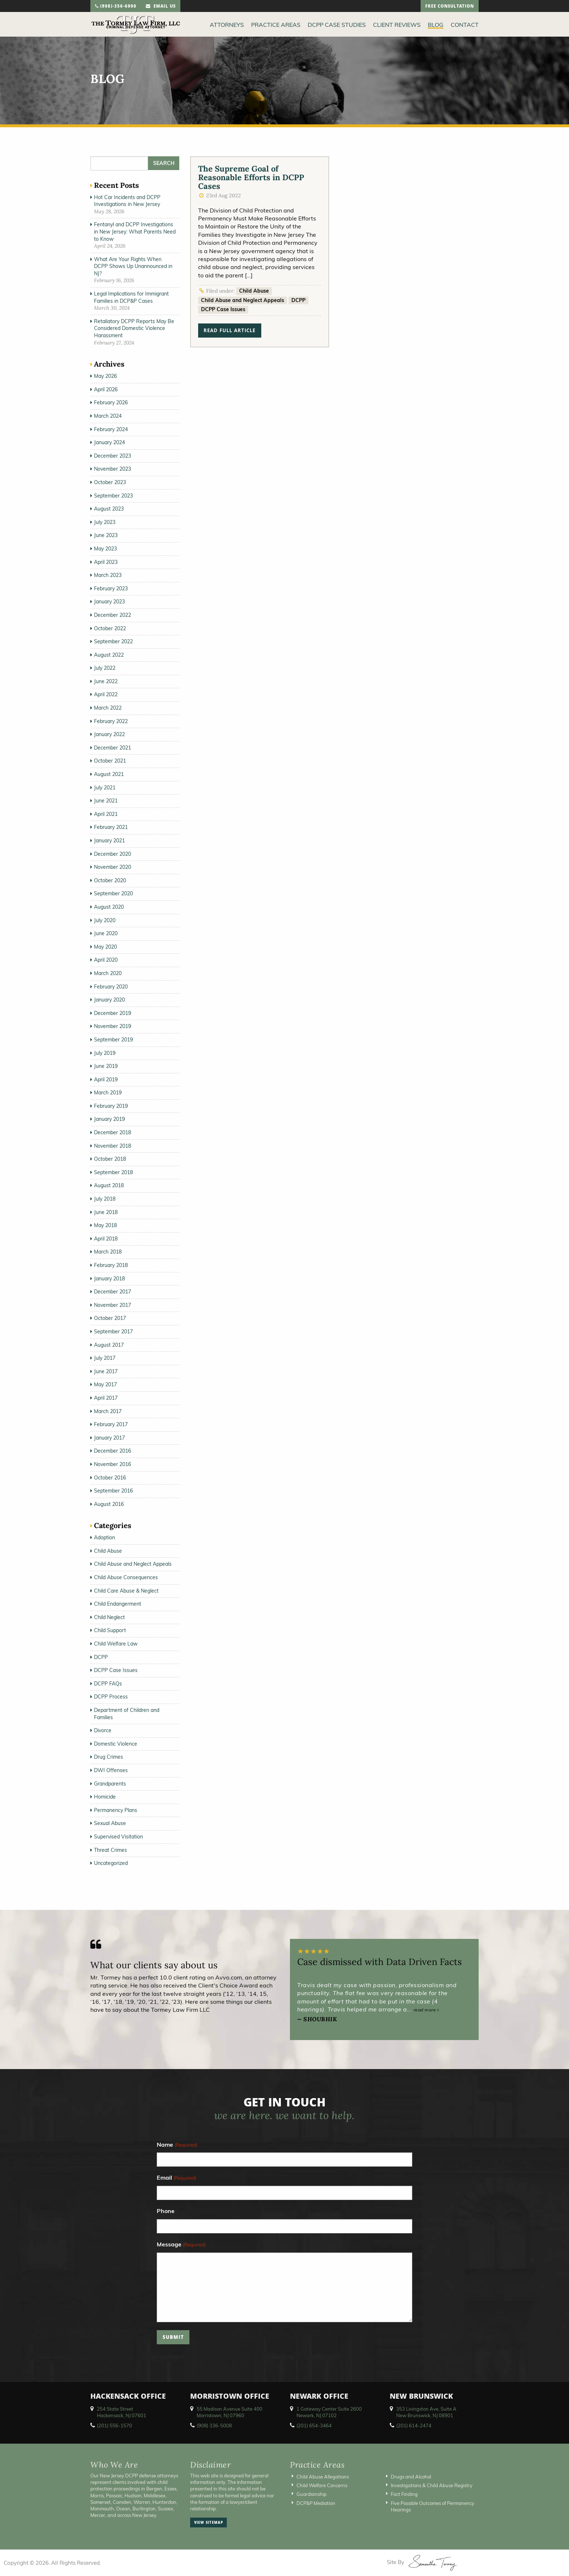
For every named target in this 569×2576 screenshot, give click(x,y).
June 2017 (106, 1371)
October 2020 (110, 880)
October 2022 (110, 628)
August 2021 (109, 774)
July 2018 (104, 1199)
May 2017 (105, 1384)
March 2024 (108, 416)
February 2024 (111, 429)
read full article (229, 331)
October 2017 (110, 1318)
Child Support (110, 1630)
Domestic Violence (115, 1744)
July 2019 (104, 1053)
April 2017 (106, 1398)
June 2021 (106, 800)
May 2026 (105, 376)
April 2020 (106, 960)
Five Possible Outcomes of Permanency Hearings (432, 2506)
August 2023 (109, 508)
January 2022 (109, 734)
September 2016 (113, 1490)
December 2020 (112, 854)
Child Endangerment (117, 1604)
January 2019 (109, 1119)
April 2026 (106, 389)
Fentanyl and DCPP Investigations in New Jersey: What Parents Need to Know (135, 231)
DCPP (298, 300)
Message (181, 2245)
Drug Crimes (108, 1757)
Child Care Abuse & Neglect (126, 1591)
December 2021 (112, 747)
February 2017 (111, 1424)
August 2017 (109, 1345)
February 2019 (111, 1106)
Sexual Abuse (110, 1823)
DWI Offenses (111, 1770)
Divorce (102, 1730)
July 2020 (104, 920)
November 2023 (112, 469)
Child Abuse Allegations (322, 2477)
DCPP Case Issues (223, 309)
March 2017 (108, 1411)
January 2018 (109, 1278)
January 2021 (109, 840)
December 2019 (112, 1013)
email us (161, 6)
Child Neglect (109, 1617)
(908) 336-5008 (214, 2425)
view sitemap (208, 2523)
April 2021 (106, 814)
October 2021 (110, 760)
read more (426, 2009)
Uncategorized (111, 1863)
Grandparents (110, 1783)
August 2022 (109, 655)
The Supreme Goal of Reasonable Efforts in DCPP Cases (251, 177)
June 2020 (106, 933)
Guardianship (311, 2494)
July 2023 (104, 522)
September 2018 (113, 1172)
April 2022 (106, 694)
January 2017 (109, 1437)
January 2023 (109, 601)
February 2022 (111, 721)
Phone (166, 2210)
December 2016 (112, 1451)
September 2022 (113, 641)
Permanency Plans (115, 1810)
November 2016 (112, 1464)
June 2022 (106, 681)
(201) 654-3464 (314, 2425)
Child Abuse (254, 291)
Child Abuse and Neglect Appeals (242, 300)
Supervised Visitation (118, 1836)
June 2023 (106, 535)
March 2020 (108, 973)
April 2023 (106, 562)
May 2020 (105, 947)
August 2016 (109, 1504)
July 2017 (104, 1358)
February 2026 (111, 402)
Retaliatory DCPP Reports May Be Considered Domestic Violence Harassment (134, 328)
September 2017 (113, 1331)
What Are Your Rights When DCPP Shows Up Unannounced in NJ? (133, 266)
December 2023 (112, 456)
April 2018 (106, 1238)
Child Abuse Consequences (126, 1577)
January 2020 (109, 999)
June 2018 (106, 1212)
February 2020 (111, 986)
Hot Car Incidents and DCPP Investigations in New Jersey (127, 201)
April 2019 (106, 1079)
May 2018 (105, 1225)
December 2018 (112, 1132)
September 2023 (113, 495)
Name (177, 2145)
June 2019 (106, 1066)
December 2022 (112, 615)
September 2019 (113, 1039)
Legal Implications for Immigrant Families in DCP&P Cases (131, 297)
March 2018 (108, 1251)
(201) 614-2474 (413, 2425)
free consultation (449, 6)
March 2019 (108, 1092)
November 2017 (112, 1305)
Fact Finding (404, 2494)
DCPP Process (111, 1696)
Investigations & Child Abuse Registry (431, 2485)
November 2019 (112, 1026)
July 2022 (104, 668)
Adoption (104, 1537)
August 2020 (109, 907)
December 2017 (112, 1291)
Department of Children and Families (126, 1714)
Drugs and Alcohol (411, 2477)
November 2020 (112, 867)
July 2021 (104, 787)
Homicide (105, 1796)
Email (176, 2178)
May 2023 (105, 548)
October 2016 (110, 1477)
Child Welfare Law (116, 1643)
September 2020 (113, 893)
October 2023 (110, 482)
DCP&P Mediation (315, 2503)
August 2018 (109, 1185)
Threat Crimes (110, 1850)
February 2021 (111, 827)
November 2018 (112, 1146)
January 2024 (109, 442)
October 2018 (110, 1159)
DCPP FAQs (108, 1683)
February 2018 (111, 1265)
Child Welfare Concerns (321, 2485)
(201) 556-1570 (114, 2425)
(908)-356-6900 (115, 6)
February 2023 (111, 588)
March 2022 (108, 708)
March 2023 (108, 575)
